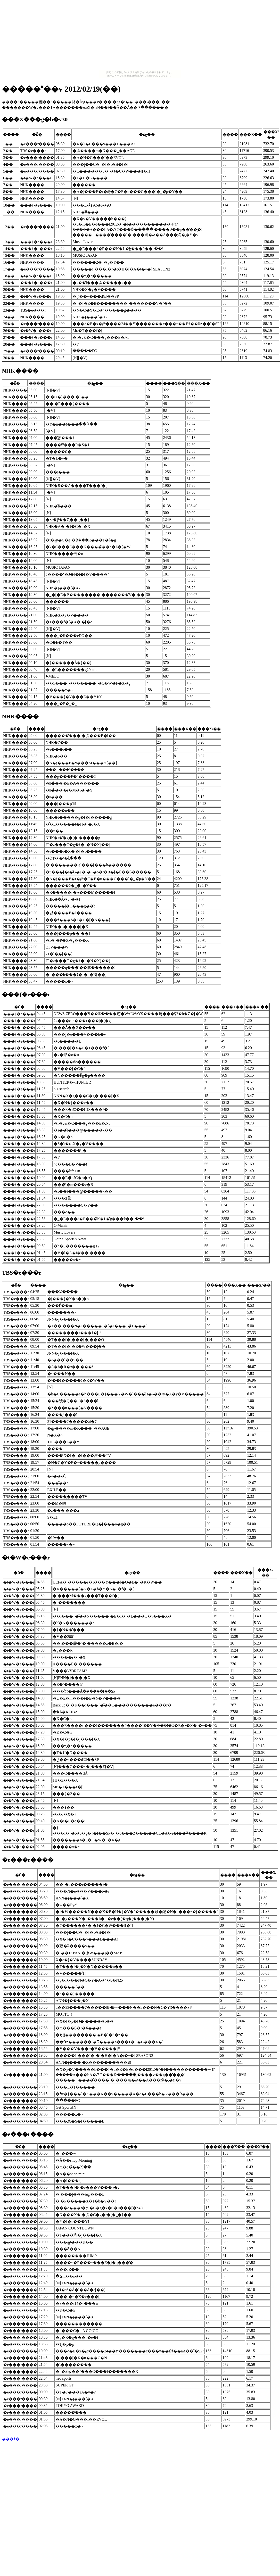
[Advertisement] (140, 36)
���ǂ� (10, 2439)
